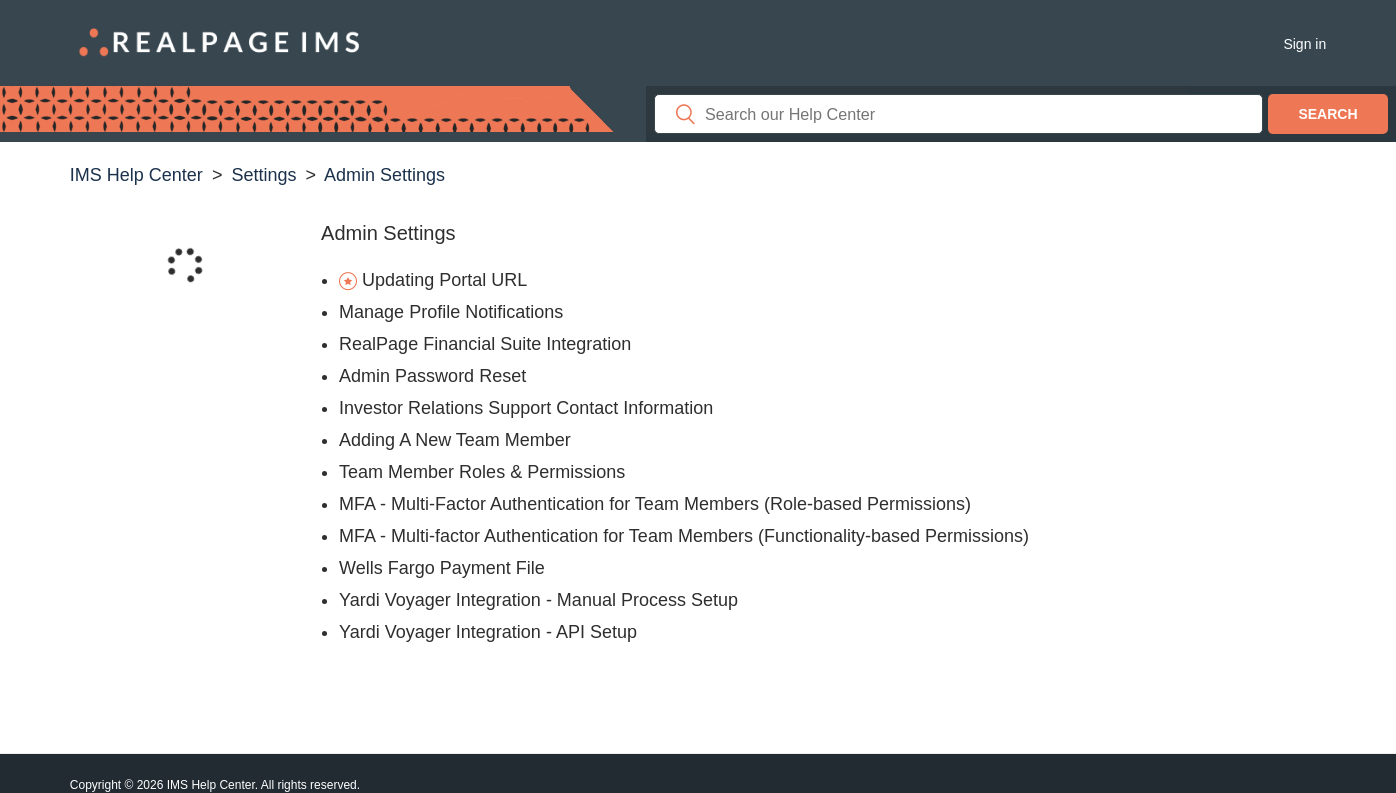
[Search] (958, 114)
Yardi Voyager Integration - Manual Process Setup (538, 600)
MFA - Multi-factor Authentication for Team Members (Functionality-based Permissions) (684, 536)
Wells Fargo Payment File (442, 568)
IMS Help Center (136, 175)
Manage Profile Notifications (451, 312)
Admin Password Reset (432, 376)
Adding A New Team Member (455, 440)
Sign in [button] (1304, 44)
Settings (263, 175)
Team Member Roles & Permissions (482, 472)
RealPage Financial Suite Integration (485, 344)
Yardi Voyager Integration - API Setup (488, 632)
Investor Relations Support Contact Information (526, 408)
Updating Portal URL (444, 280)
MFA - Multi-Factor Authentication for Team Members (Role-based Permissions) (655, 504)
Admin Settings (384, 175)
